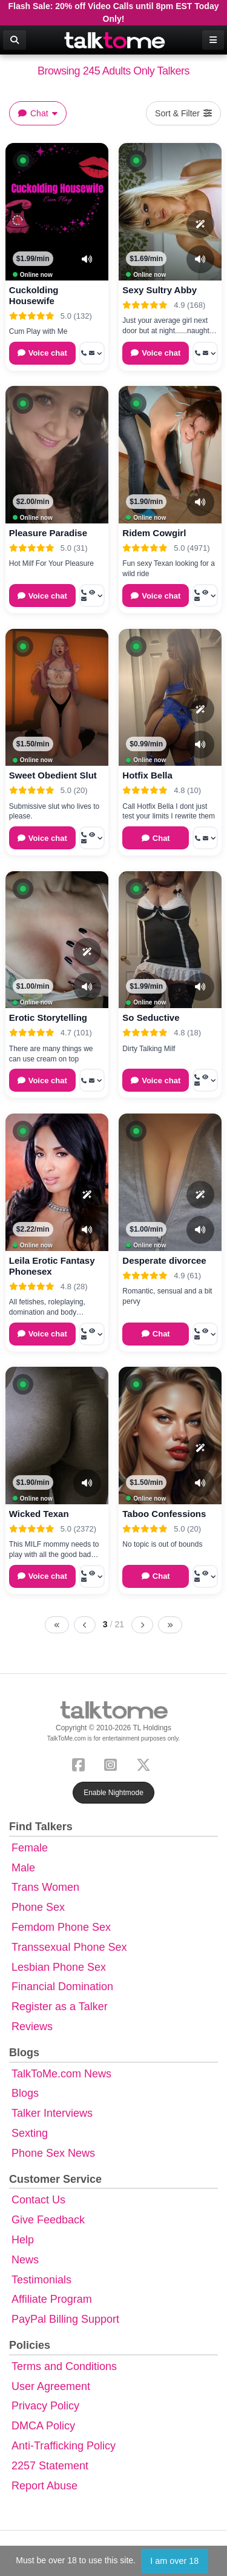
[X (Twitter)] (146, 1763)
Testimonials (41, 2280)
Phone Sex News (53, 2153)
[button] (23, 160)
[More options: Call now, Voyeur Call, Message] (92, 595)
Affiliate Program (52, 2299)
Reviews (32, 2026)
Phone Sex (38, 1907)
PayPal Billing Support (65, 2319)
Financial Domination (62, 1986)
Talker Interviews (52, 2113)
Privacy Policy (45, 2406)
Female (30, 1848)
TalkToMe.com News (61, 2074)
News (25, 2260)
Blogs (25, 2093)
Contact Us (38, 2200)
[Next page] (142, 1624)
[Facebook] (81, 1763)
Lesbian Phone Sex (59, 1967)
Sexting (30, 2133)
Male (23, 1868)
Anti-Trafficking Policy (64, 2446)
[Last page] (170, 1624)
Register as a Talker (60, 2006)
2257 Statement (50, 2466)
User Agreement (51, 2386)
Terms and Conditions (64, 2366)
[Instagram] (113, 1763)
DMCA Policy (43, 2426)
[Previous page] (85, 1624)
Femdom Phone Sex (61, 1927)
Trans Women (45, 1887)
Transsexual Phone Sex (69, 1947)
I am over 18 (174, 2561)
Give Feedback (48, 2220)
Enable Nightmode (113, 1792)
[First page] (57, 1624)
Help (23, 2240)
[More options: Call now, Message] (92, 353)
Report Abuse (44, 2486)
